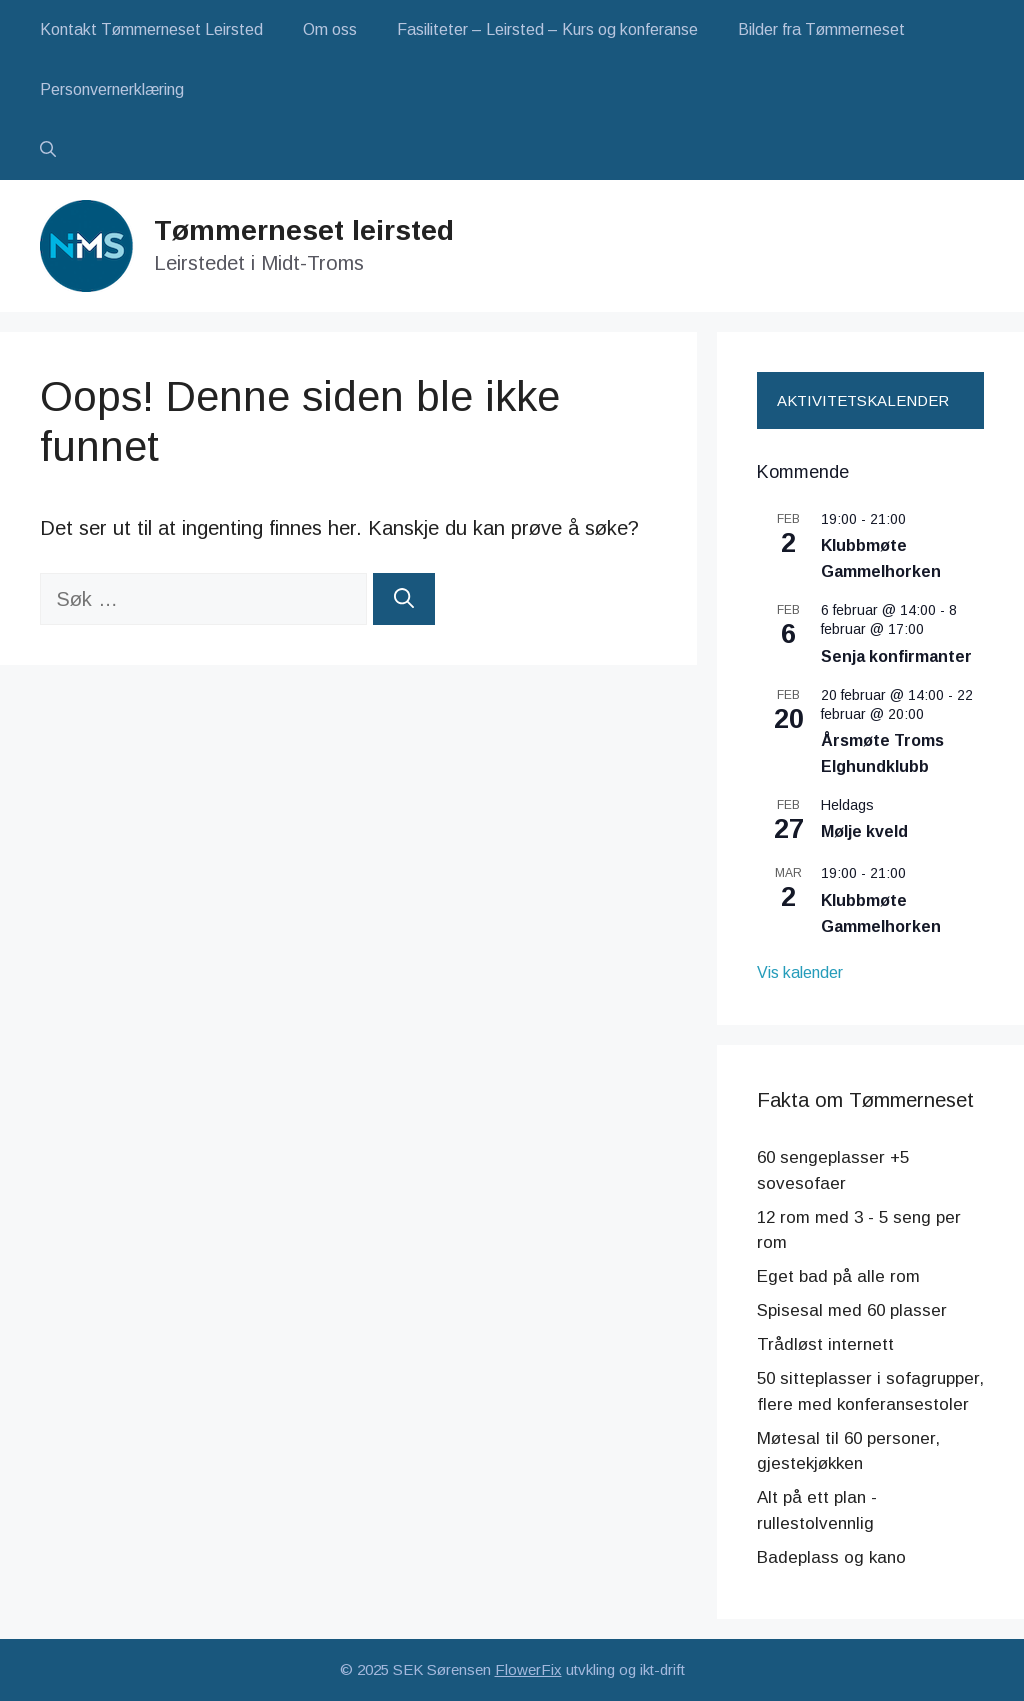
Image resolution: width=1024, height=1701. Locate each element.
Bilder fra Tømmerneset (821, 29)
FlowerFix (528, 1669)
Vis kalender (800, 972)
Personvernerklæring (112, 89)
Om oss (330, 29)
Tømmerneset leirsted (304, 230)
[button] (48, 150)
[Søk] (404, 599)
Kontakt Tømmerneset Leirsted (151, 29)
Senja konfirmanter (896, 656)
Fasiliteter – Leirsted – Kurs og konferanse (547, 29)
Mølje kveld (864, 831)
